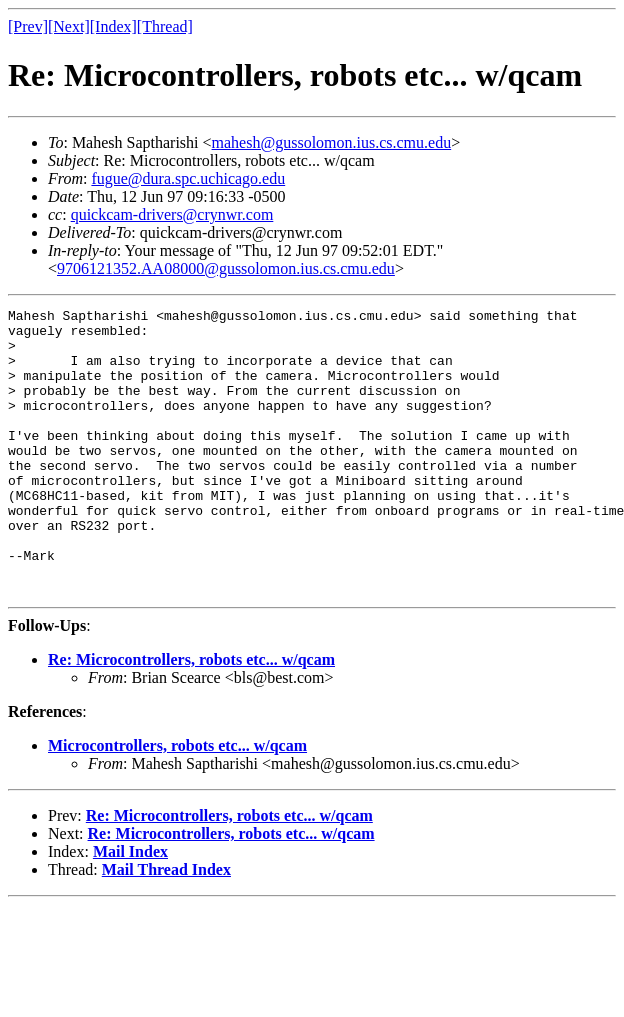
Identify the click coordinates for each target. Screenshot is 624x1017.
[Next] (69, 26)
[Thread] (165, 26)
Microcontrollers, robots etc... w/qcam (177, 802)
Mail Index (130, 908)
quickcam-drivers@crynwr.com (172, 214)
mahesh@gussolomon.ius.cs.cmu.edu (332, 142)
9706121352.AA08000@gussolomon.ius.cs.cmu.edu (226, 268)
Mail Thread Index (166, 926)
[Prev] (28, 26)
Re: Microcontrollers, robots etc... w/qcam (191, 716)
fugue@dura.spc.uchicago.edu (188, 178)
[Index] (113, 26)
